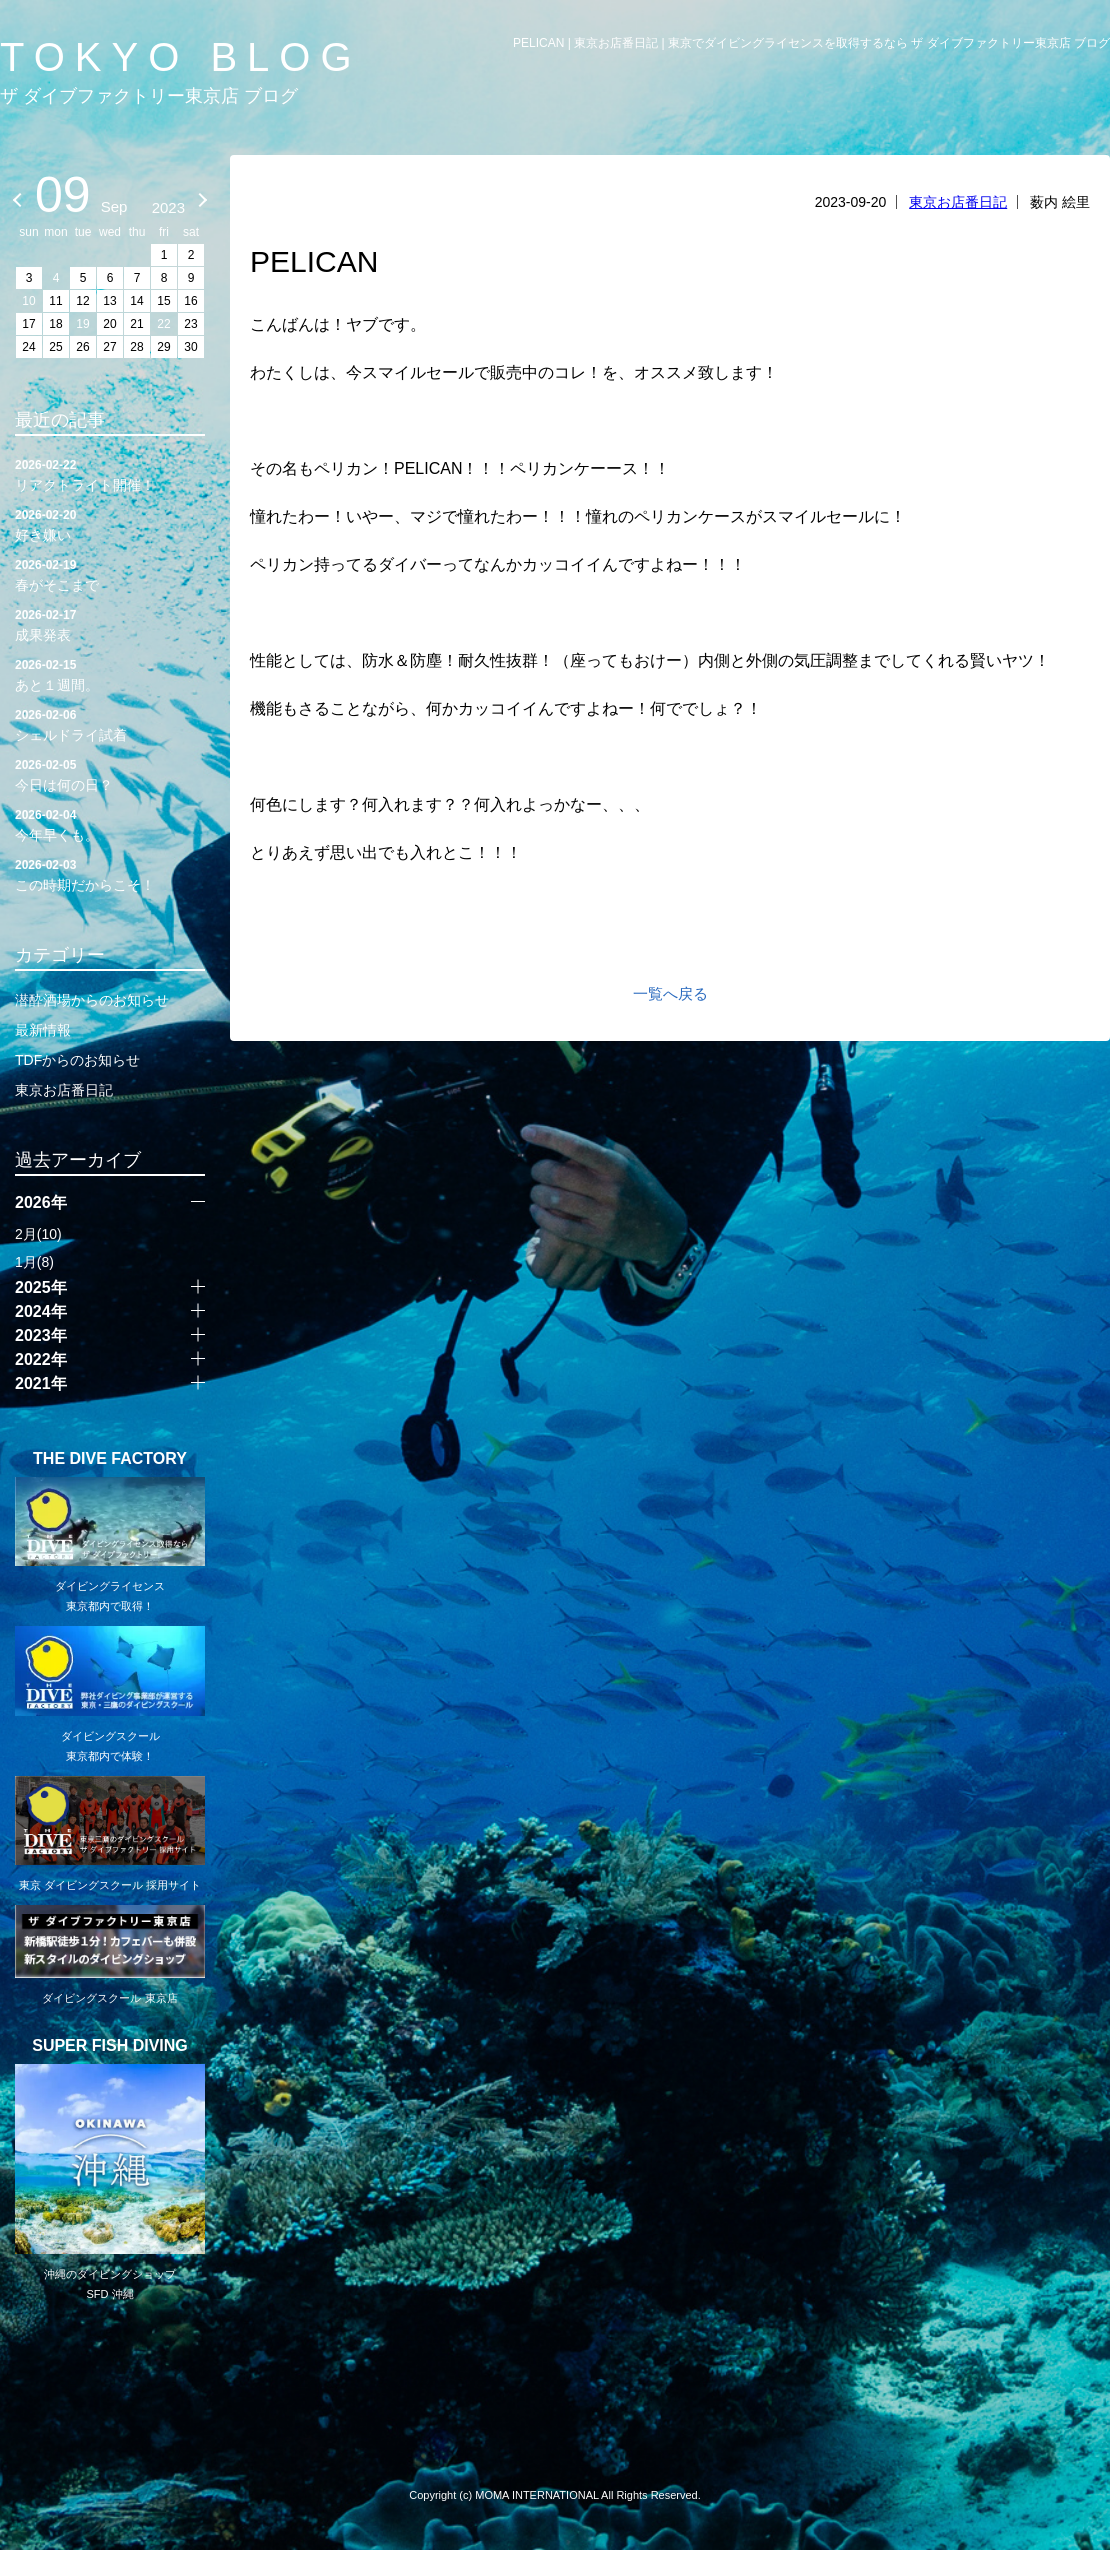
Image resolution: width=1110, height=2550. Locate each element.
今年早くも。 (110, 824)
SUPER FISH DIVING (110, 2046)
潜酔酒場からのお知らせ (92, 1000)
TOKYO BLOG (181, 57)
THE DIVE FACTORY (110, 1459)
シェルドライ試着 (110, 724)
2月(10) (38, 1234)
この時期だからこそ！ (110, 874)
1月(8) (34, 1262)
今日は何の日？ (110, 774)
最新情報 (43, 1030)
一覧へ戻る (670, 993)
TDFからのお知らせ (77, 1060)
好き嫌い (110, 524)
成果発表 (110, 624)
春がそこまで (110, 574)
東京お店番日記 (958, 202)
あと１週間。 (110, 674)
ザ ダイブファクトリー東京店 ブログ (149, 96)
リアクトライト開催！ (110, 474)
